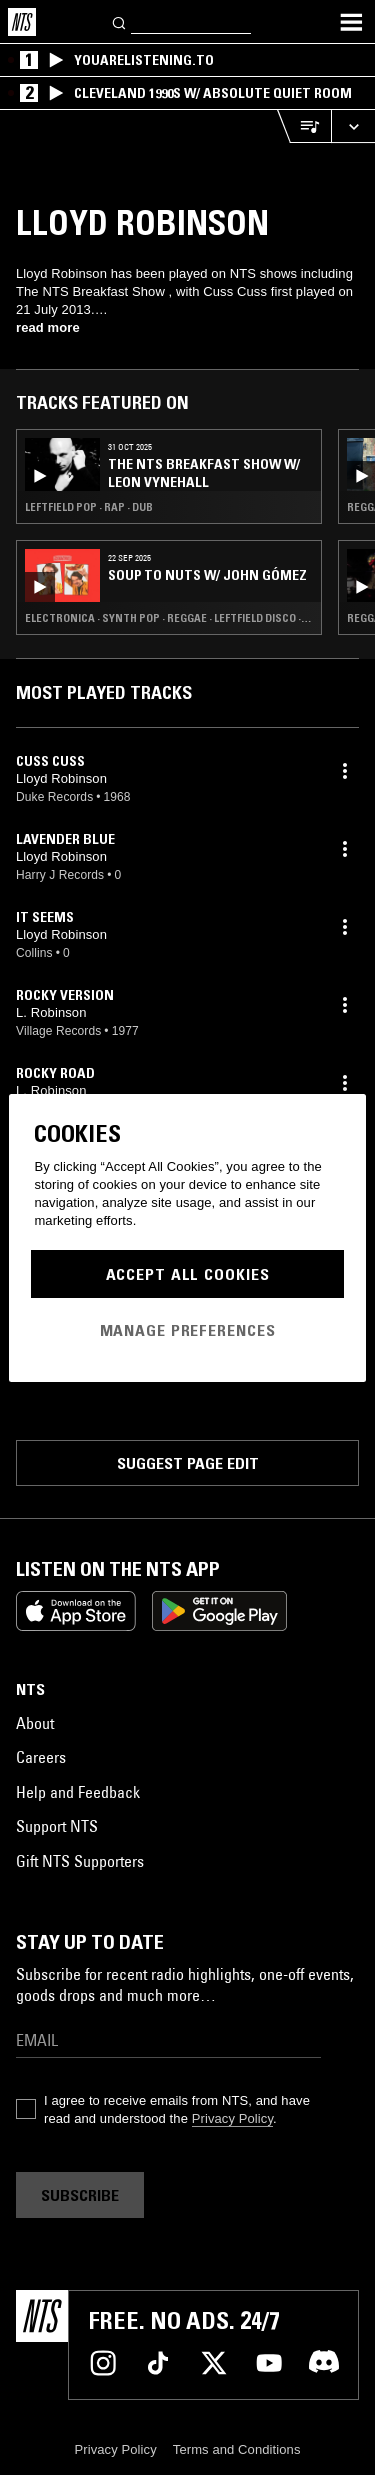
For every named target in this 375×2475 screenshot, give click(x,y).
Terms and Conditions (237, 2449)
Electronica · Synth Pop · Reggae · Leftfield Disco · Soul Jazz (169, 618)
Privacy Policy (232, 2118)
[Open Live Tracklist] (304, 126)
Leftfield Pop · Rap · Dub (89, 507)
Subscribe (80, 2195)
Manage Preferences (188, 1330)
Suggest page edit (188, 1463)
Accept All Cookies (188, 1274)
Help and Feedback (78, 1792)
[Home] (22, 22)
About (35, 1723)
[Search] (120, 21)
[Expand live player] (353, 126)
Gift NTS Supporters (80, 1861)
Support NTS (57, 1826)
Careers (41, 1757)
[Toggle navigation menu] (351, 22)
